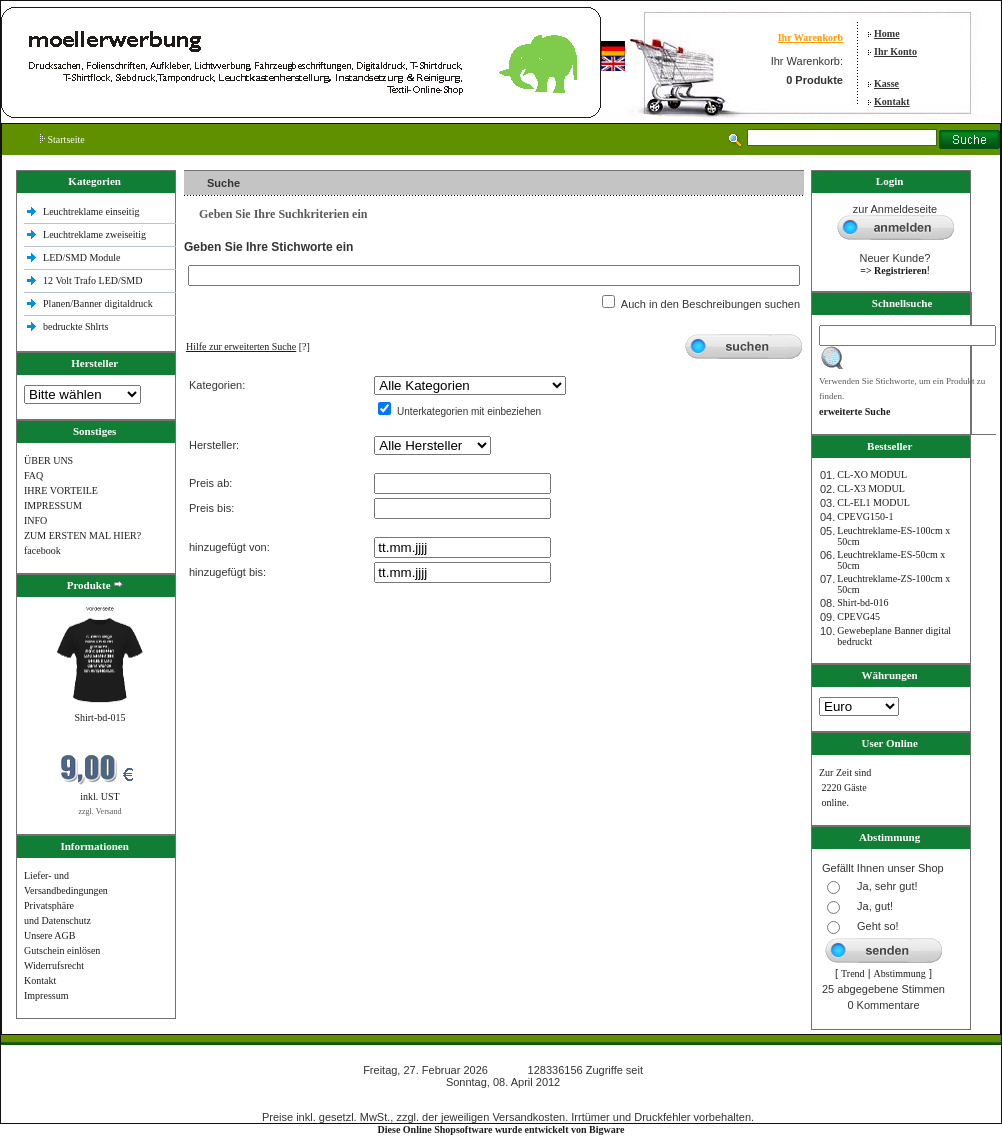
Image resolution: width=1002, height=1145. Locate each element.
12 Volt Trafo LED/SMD (92, 280)
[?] (248, 346)
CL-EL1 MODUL (873, 502)
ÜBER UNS (48, 460)
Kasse (886, 83)
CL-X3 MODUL (871, 488)
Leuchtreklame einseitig (92, 211)
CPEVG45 (858, 616)
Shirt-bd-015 (99, 717)
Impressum (46, 995)
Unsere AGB (49, 935)
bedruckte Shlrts (75, 326)
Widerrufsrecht (54, 965)
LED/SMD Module (82, 257)
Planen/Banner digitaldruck (98, 303)
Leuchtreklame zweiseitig (96, 234)
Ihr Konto (895, 51)
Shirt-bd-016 (862, 602)
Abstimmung (900, 973)
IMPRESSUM (53, 505)
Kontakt (892, 101)
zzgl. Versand (100, 811)
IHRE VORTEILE (61, 490)
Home (887, 33)
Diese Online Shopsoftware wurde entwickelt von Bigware (501, 1129)
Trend (853, 973)
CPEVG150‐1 (865, 516)
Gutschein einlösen (62, 950)
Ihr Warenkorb (810, 37)
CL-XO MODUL (872, 474)
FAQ (33, 475)
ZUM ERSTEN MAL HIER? (82, 535)
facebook (42, 550)
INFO (35, 520)
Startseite (62, 139)
